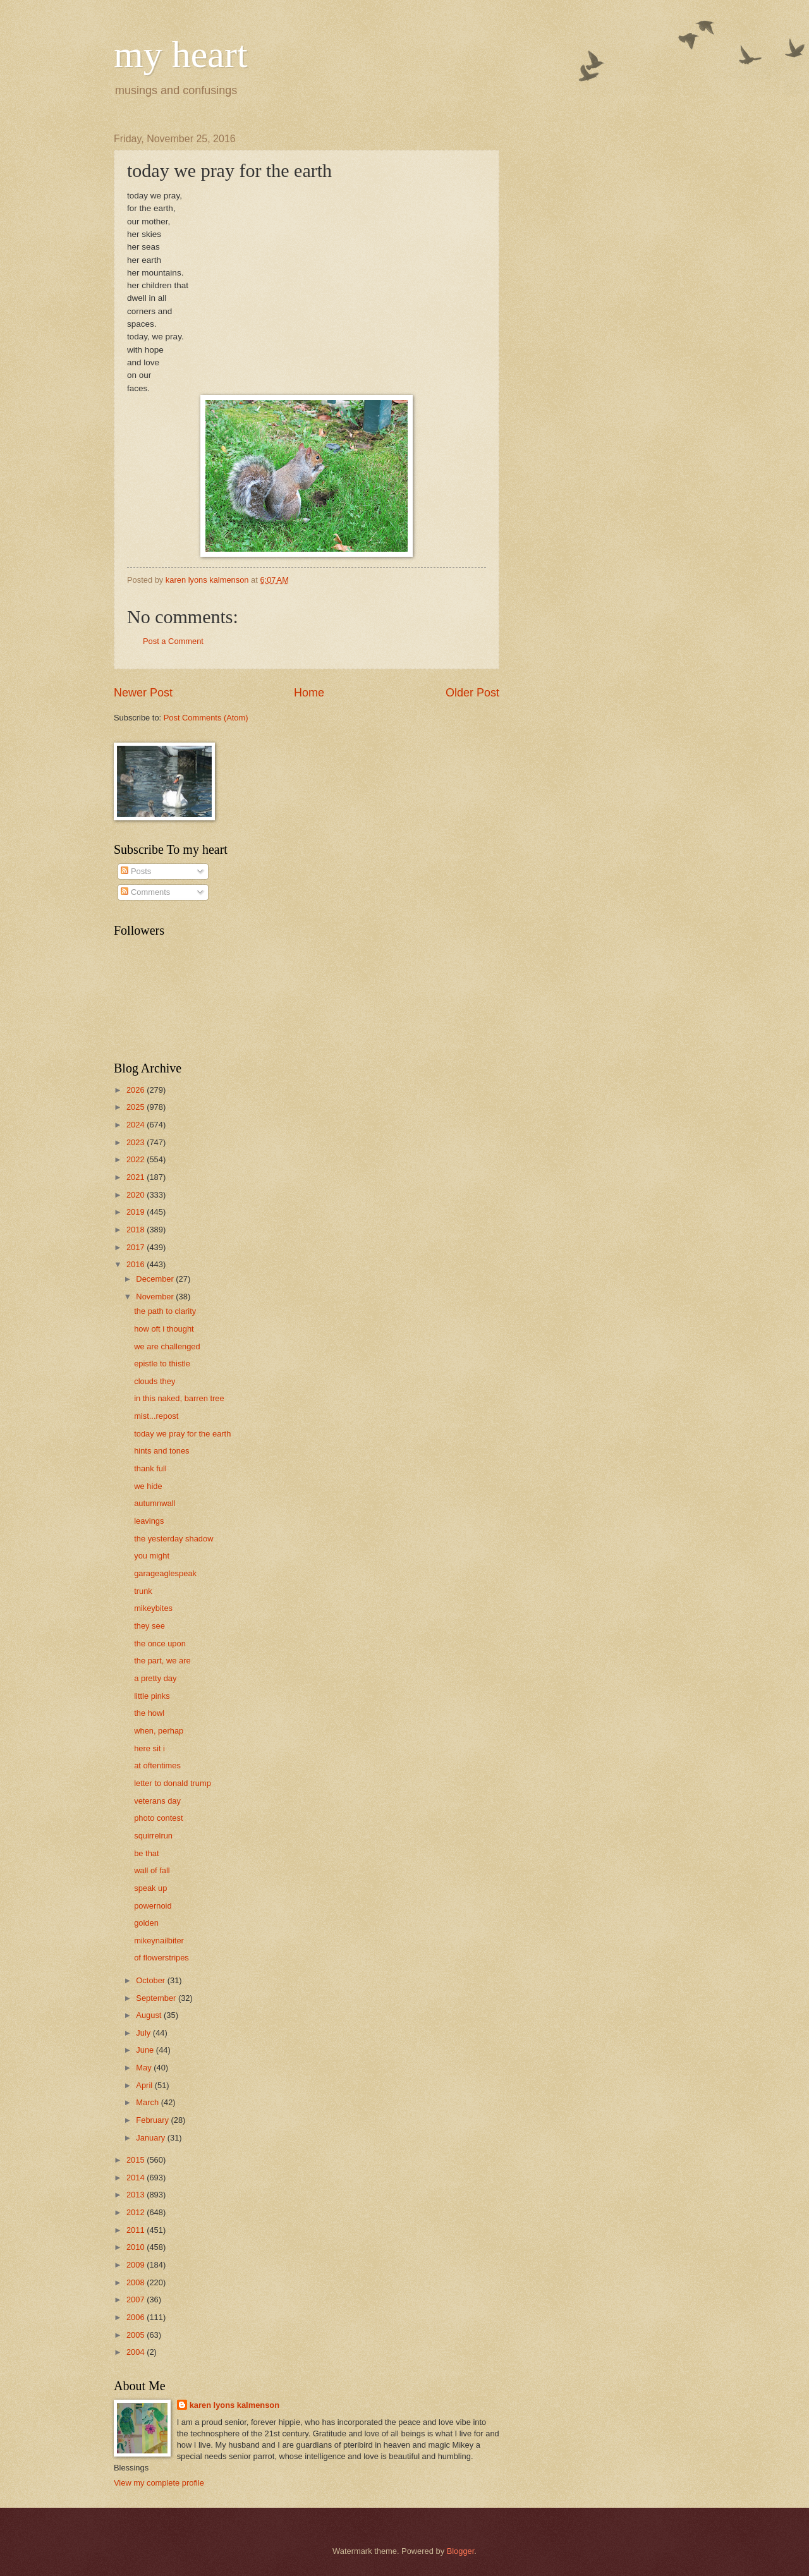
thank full (150, 1468)
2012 (136, 2212)
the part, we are (162, 1660)
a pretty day (155, 1678)
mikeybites (153, 1608)
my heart (181, 54)
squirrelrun (153, 1835)
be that (146, 1853)
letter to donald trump (172, 1783)
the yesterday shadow (173, 1538)
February (153, 2120)
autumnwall (154, 1503)
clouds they (154, 1381)
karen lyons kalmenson (234, 2405)
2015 (136, 2160)
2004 (136, 2352)
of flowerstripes (161, 1957)
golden (146, 1923)
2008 (136, 2282)
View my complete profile (159, 2483)
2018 (136, 1229)
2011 (136, 2230)
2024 (136, 1124)
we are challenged (167, 1346)
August (150, 2015)
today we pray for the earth (182, 1433)
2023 (136, 1142)
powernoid (152, 1906)
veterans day (157, 1801)
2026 (136, 1090)
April (145, 2085)
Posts (136, 871)
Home (309, 692)
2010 (136, 2247)
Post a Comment (173, 641)
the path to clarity (165, 1311)
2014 (136, 2177)
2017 (136, 1247)
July (144, 2033)
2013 (136, 2194)
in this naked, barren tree (179, 1398)
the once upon (160, 1643)
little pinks (152, 1696)
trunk (143, 1591)
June (146, 2050)
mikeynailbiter (159, 1940)
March (148, 2102)
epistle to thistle (162, 1363)
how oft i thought (163, 1329)
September (157, 1998)
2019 (136, 1212)
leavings (149, 1521)
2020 (136, 1195)
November (156, 1296)
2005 (136, 2335)
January (151, 2137)
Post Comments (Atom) (206, 717)
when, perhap (158, 1730)
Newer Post (143, 692)
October (151, 1980)
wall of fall (152, 1870)
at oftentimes (157, 1765)
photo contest (158, 1818)
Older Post (472, 692)
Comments (145, 892)
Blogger (461, 2551)
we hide (148, 1486)
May (145, 2067)
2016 (136, 1264)
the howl (149, 1713)
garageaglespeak (165, 1573)
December (156, 1279)
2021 (136, 1177)
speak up (150, 1888)
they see (149, 1626)
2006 (136, 2317)
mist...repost (156, 1416)
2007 (136, 2299)
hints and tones (161, 1450)
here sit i (149, 1748)
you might (151, 1555)
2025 (136, 1107)
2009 (136, 2264)
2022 (136, 1159)
